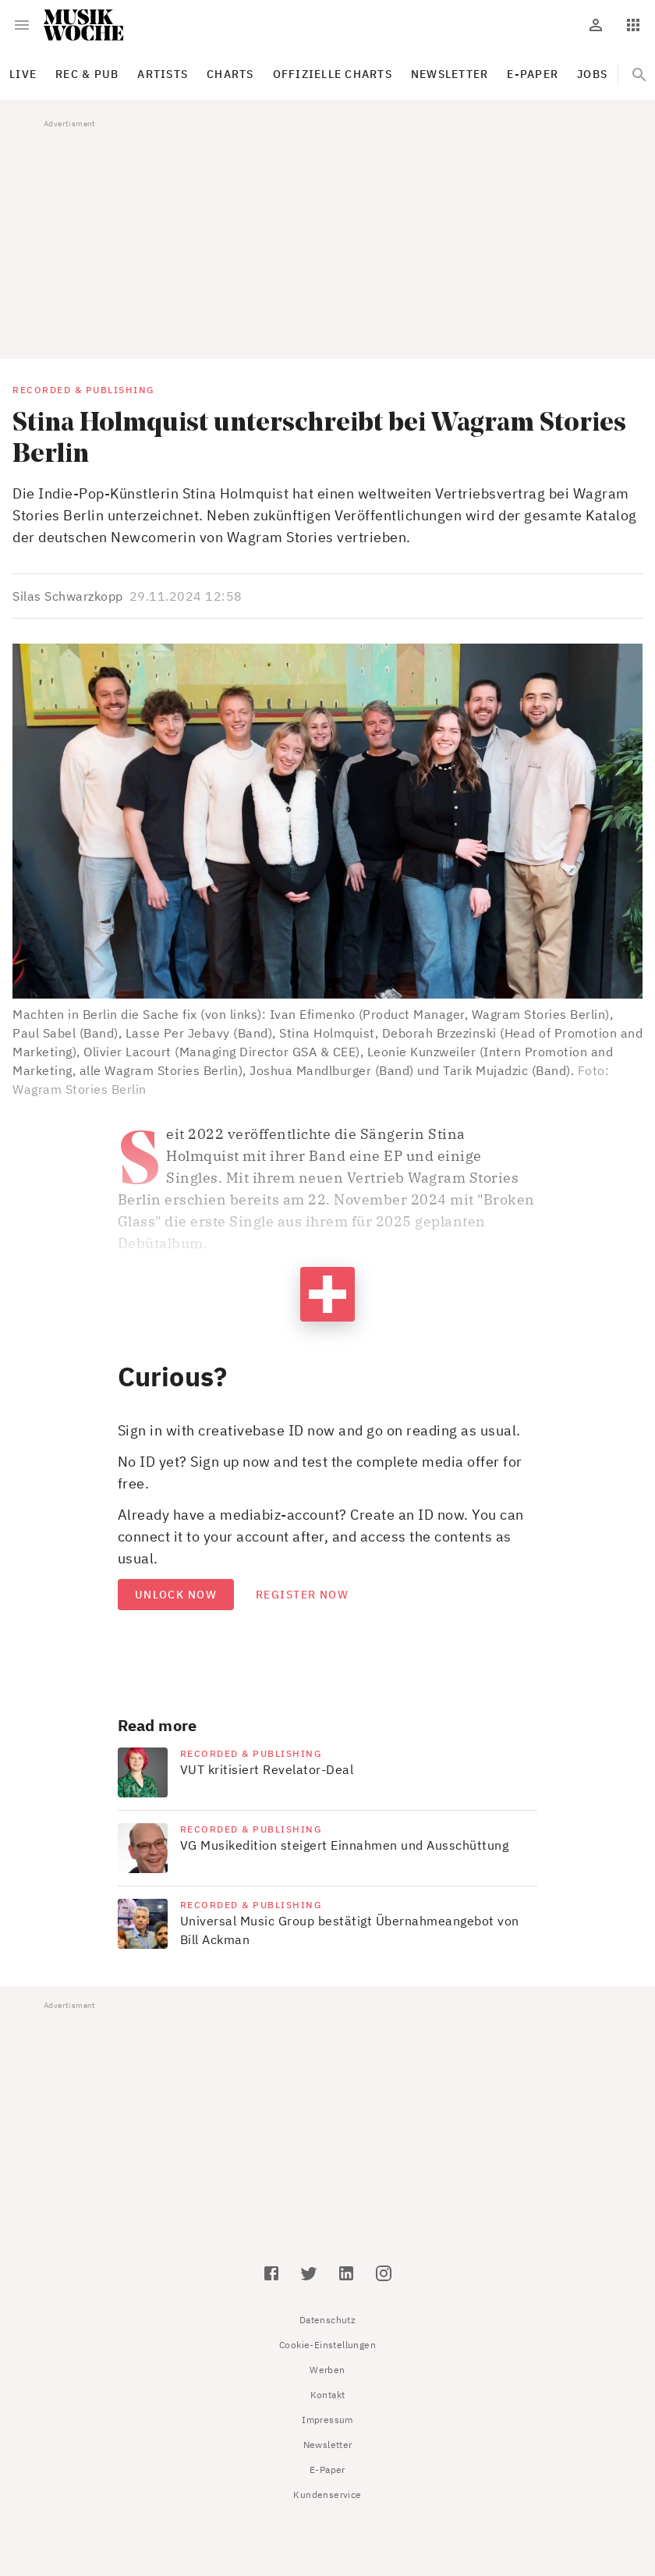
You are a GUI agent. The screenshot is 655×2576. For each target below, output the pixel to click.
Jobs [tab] (592, 74)
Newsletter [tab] (450, 74)
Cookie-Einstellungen (327, 2345)
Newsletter (327, 2444)
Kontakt (327, 2394)
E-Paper (327, 2469)
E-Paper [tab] (532, 74)
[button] (327, 821)
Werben (327, 2370)
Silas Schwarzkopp (67, 596)
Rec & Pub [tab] (87, 74)
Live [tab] (23, 74)
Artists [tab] (162, 74)
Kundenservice (327, 2494)
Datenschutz (327, 2320)
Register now (302, 1594)
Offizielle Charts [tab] (332, 74)
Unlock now (176, 1594)
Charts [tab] (230, 74)
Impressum (327, 2419)
